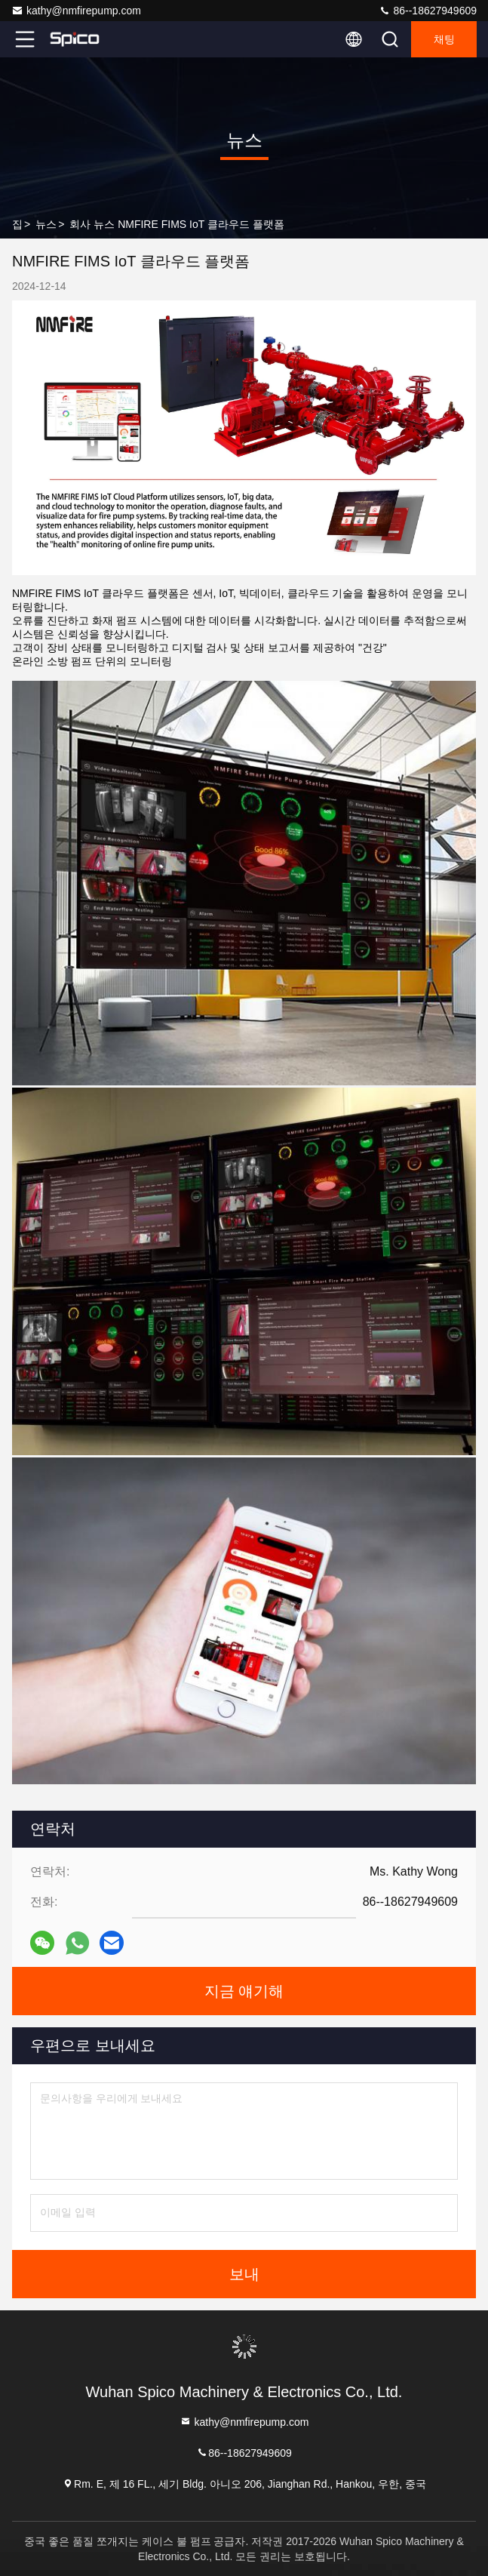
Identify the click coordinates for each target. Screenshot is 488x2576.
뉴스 (46, 224)
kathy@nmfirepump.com (76, 11)
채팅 (444, 39)
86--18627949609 (428, 11)
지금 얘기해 (244, 1991)
